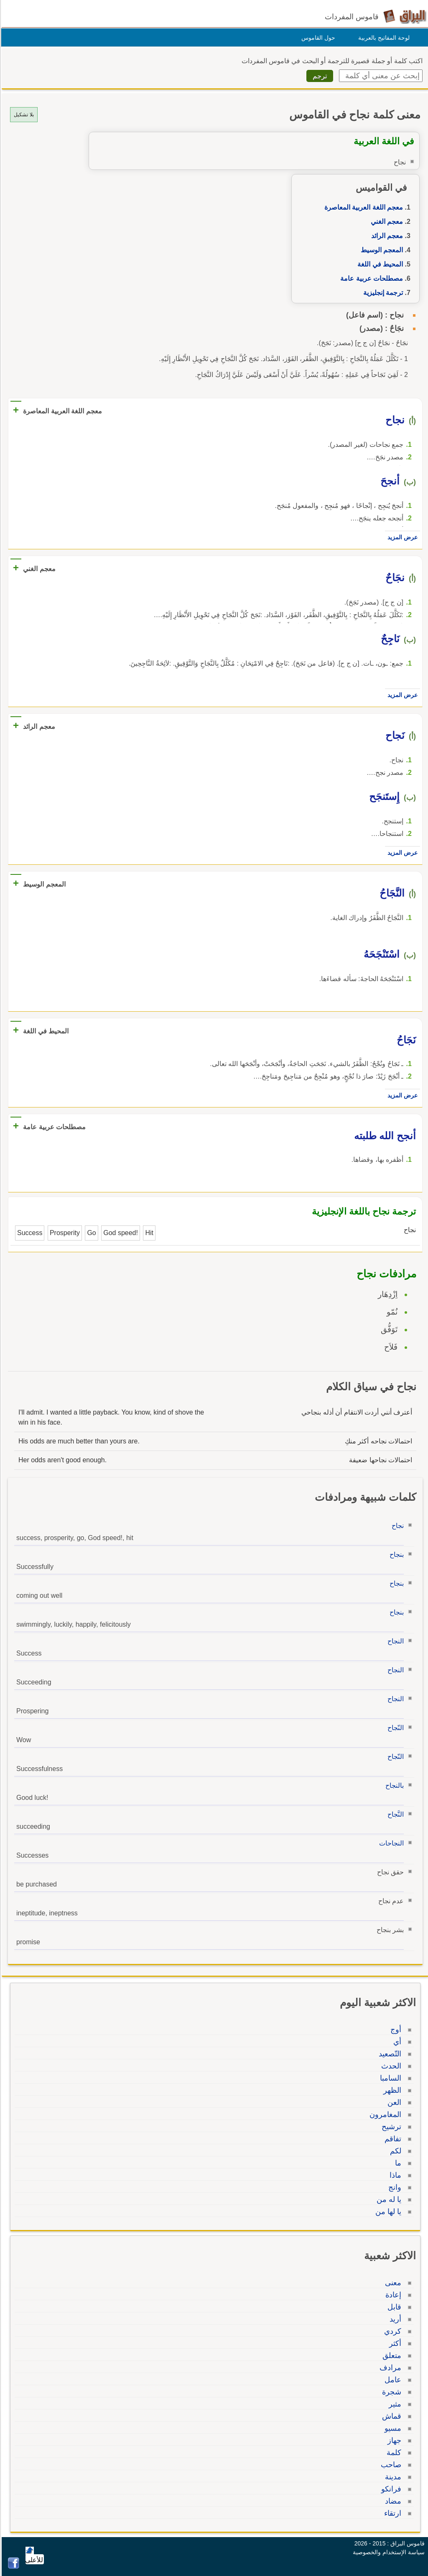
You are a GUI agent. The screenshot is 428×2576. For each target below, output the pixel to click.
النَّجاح (394, 1814)
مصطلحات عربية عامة (370, 278)
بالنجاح (393, 1785)
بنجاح (395, 1554)
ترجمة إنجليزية (382, 292)
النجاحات (390, 1843)
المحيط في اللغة (379, 264)
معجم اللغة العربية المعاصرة (362, 207)
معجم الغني (385, 221)
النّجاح (394, 1727)
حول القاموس (317, 37)
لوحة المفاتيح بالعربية (382, 37)
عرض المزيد (401, 537)
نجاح (396, 1525)
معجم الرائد (386, 235)
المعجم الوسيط (380, 250)
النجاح (394, 1641)
